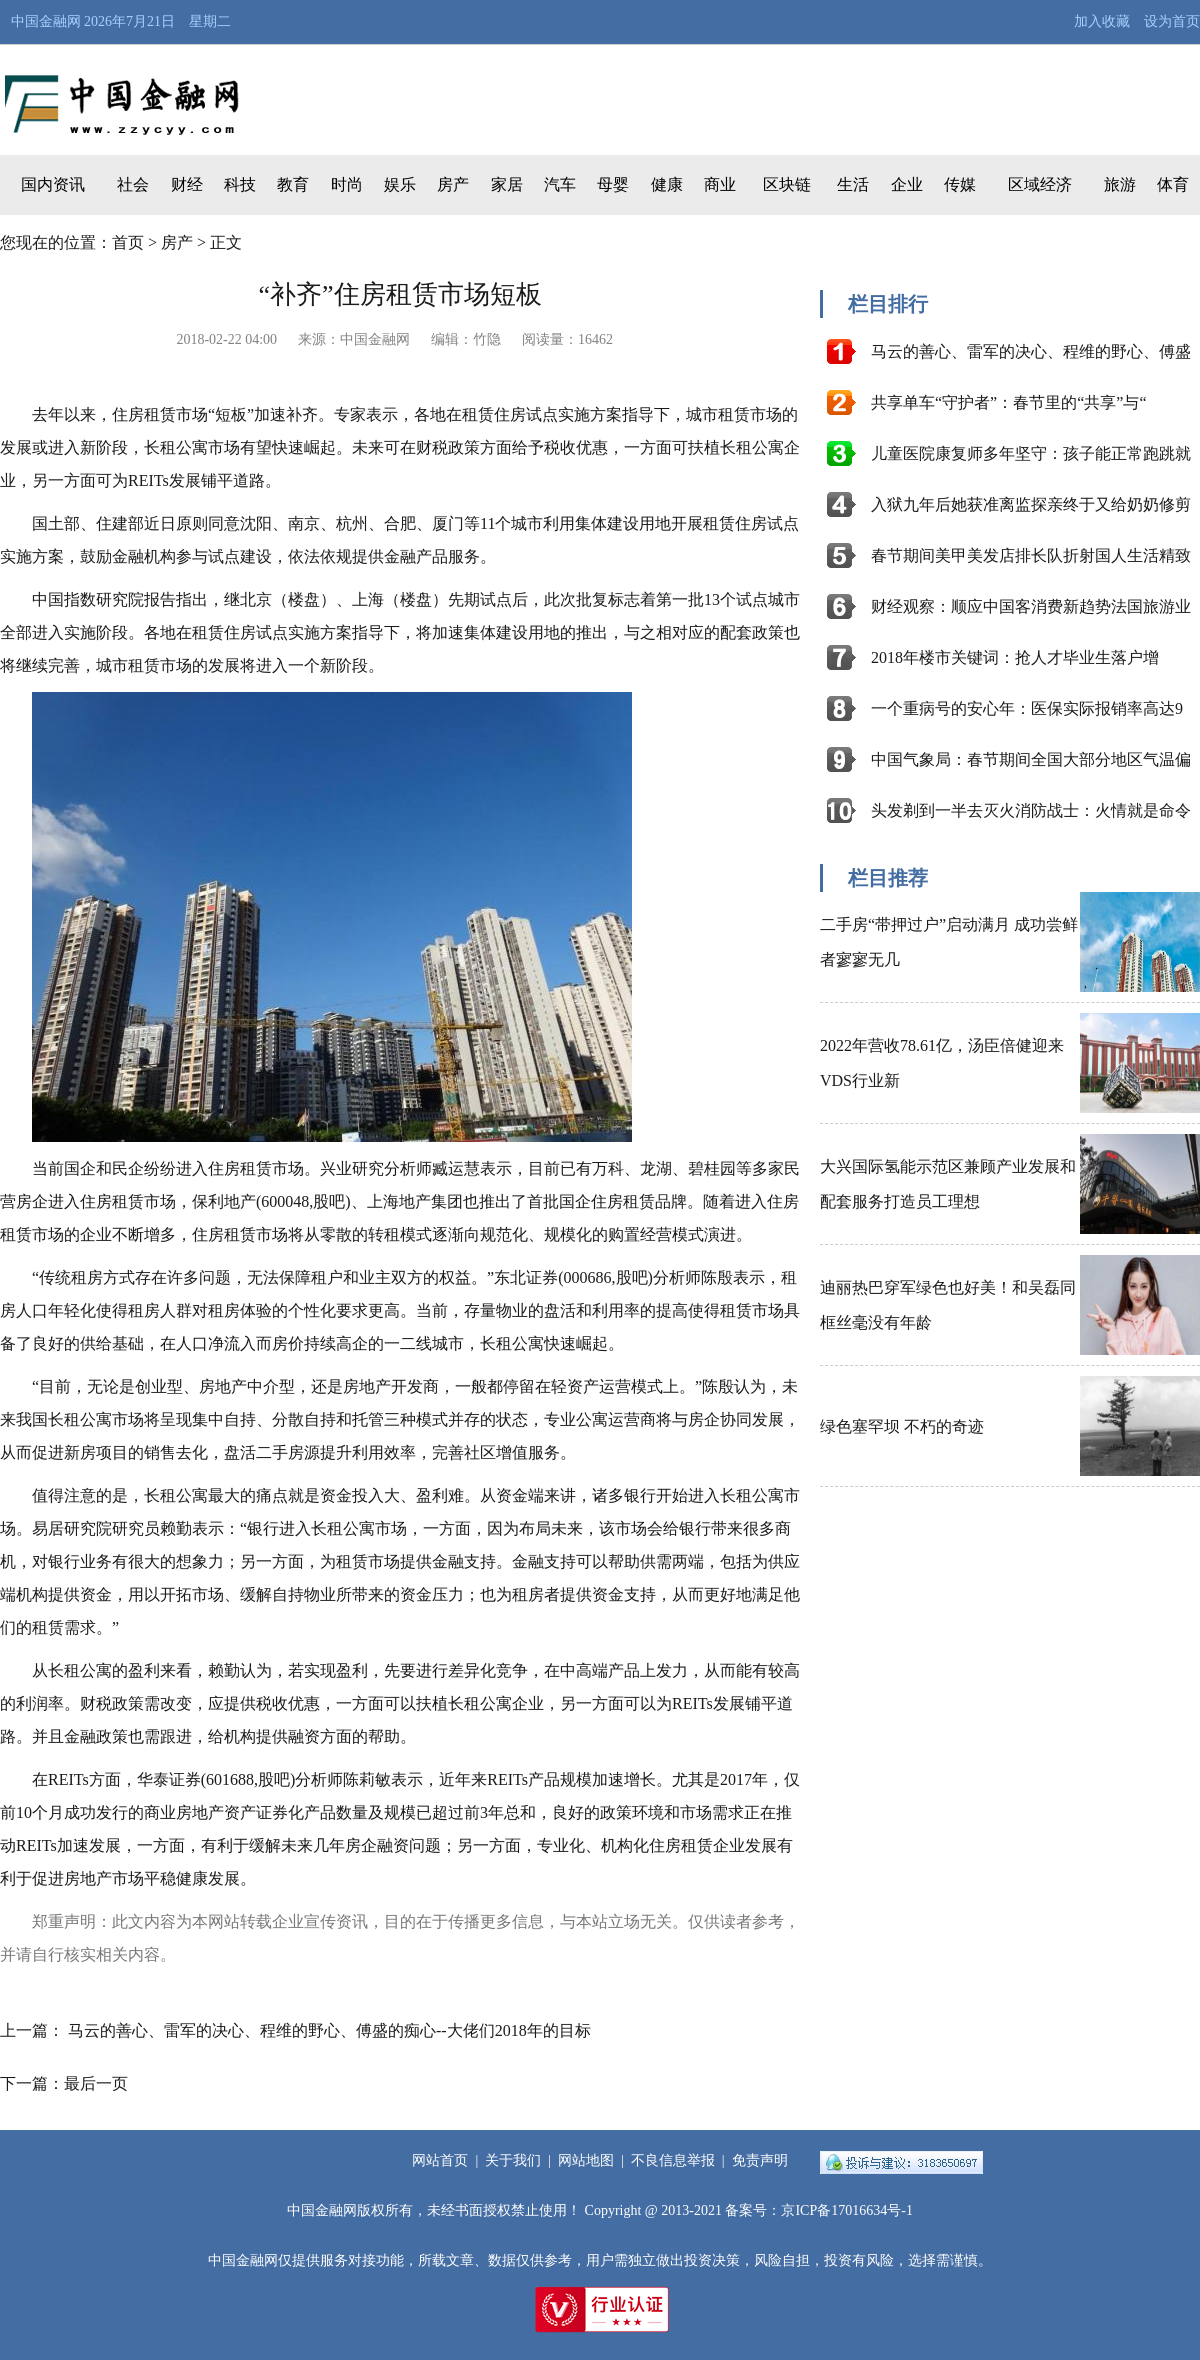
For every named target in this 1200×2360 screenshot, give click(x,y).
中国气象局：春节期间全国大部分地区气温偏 (1031, 759)
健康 (667, 184)
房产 (453, 184)
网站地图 (586, 2160)
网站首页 (440, 2160)
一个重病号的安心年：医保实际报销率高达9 (1027, 708)
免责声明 (760, 2160)
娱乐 (400, 184)
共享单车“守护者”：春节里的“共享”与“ (1009, 402)
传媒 (960, 184)
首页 (128, 242)
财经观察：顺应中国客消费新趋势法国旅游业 (1031, 606)
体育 (1173, 184)
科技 (240, 184)
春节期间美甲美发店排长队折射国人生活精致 (1031, 555)
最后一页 (96, 2083)
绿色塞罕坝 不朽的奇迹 (902, 1426)
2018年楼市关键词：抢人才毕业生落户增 (1015, 657)
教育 (293, 184)
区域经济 (1040, 184)
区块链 (787, 184)
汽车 (560, 184)
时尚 (347, 184)
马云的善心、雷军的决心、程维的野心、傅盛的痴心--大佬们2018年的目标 (329, 2030)
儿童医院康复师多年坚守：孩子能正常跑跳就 (1031, 453)
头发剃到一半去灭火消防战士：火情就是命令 (1031, 810)
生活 (853, 184)
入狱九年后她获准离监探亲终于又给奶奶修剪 (1031, 504)
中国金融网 (46, 21)
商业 (720, 184)
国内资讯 (53, 184)
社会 (133, 184)
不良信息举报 (673, 2160)
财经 (187, 184)
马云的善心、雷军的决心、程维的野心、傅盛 (1031, 351)
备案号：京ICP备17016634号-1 (818, 2210)
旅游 (1120, 184)
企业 (907, 184)
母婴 (613, 184)
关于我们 (513, 2160)
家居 (507, 184)
